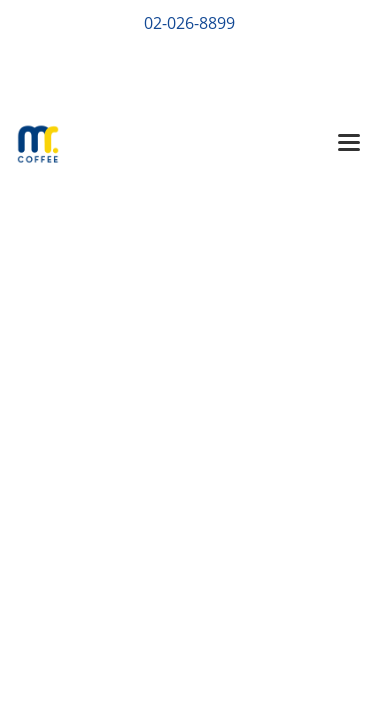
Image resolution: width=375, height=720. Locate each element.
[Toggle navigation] (349, 144)
